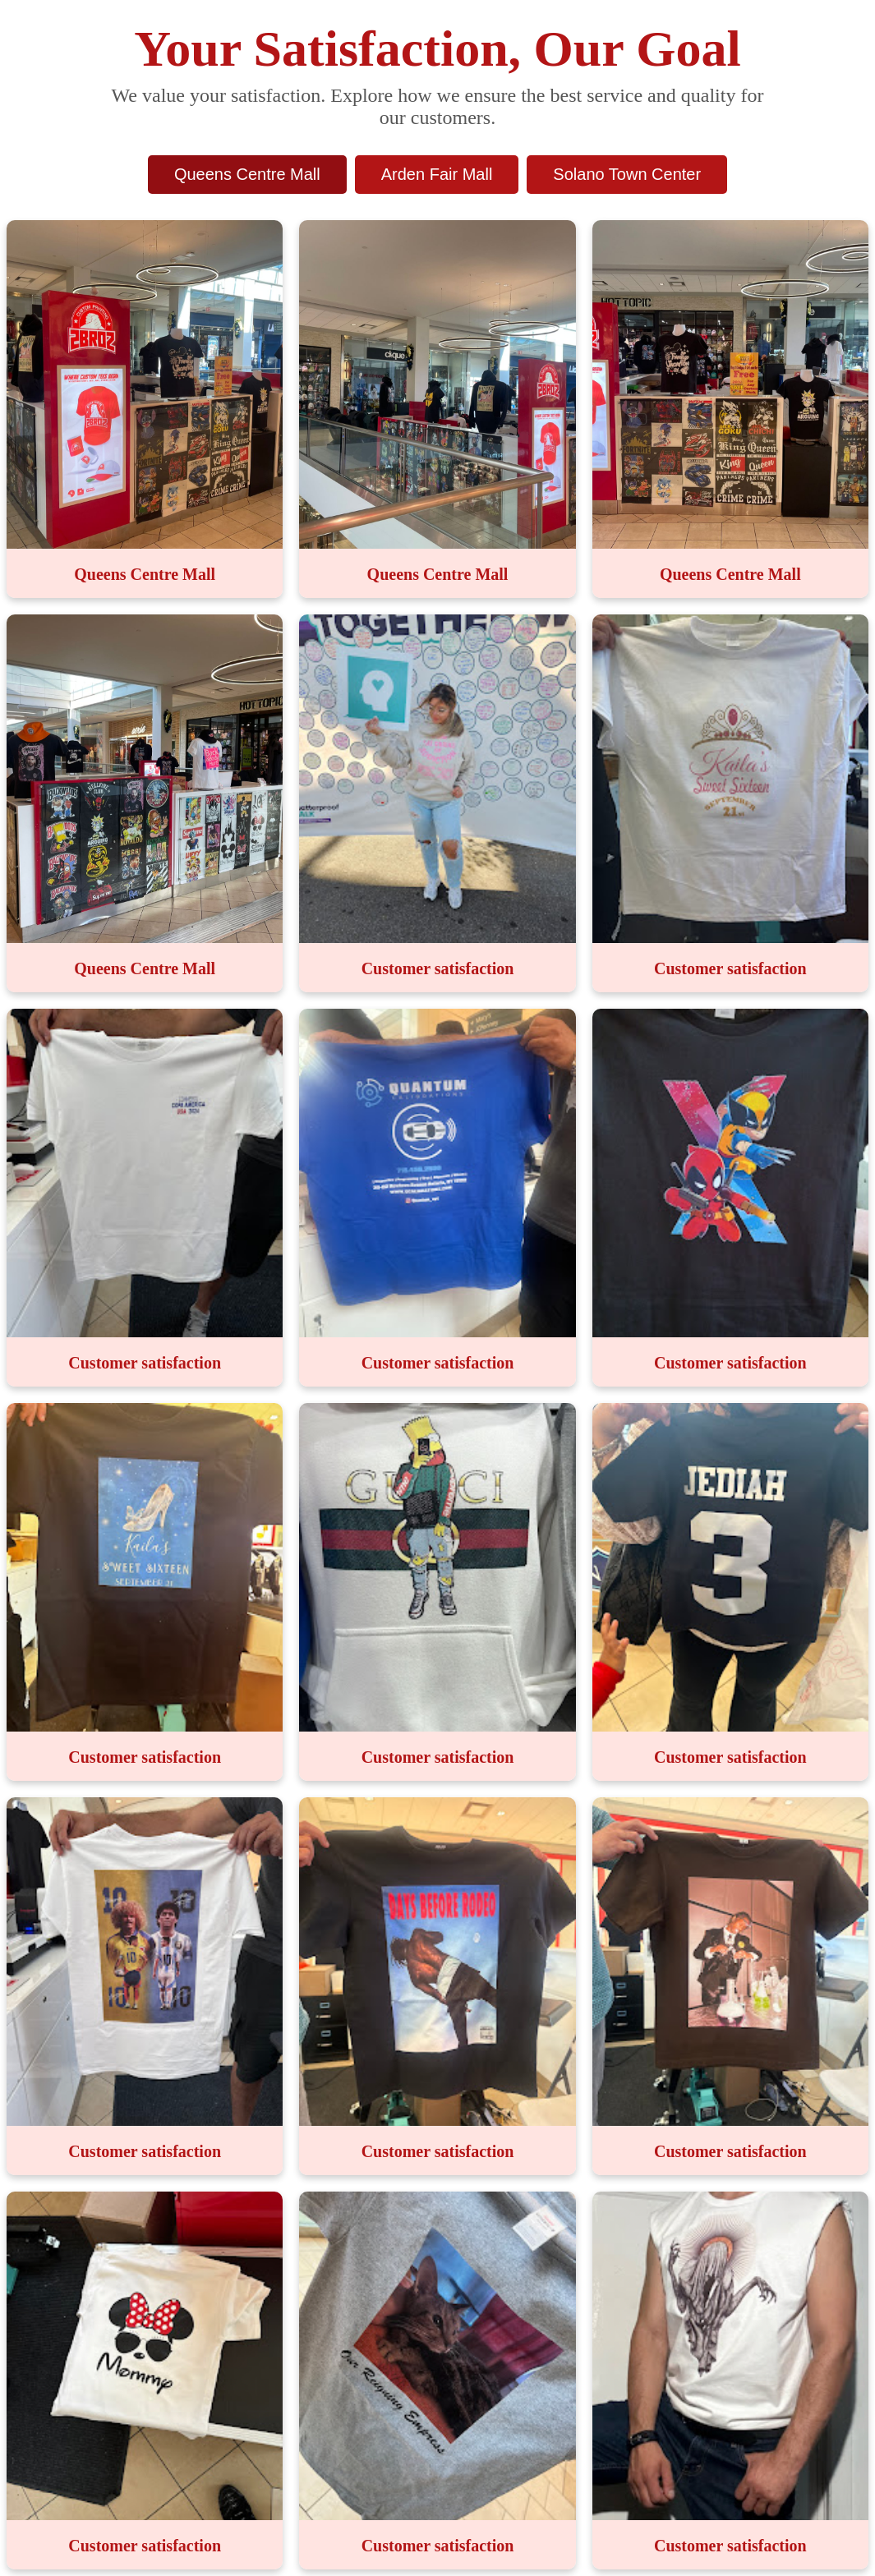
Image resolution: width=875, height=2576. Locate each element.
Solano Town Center (627, 174)
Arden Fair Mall (437, 174)
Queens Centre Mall (247, 174)
